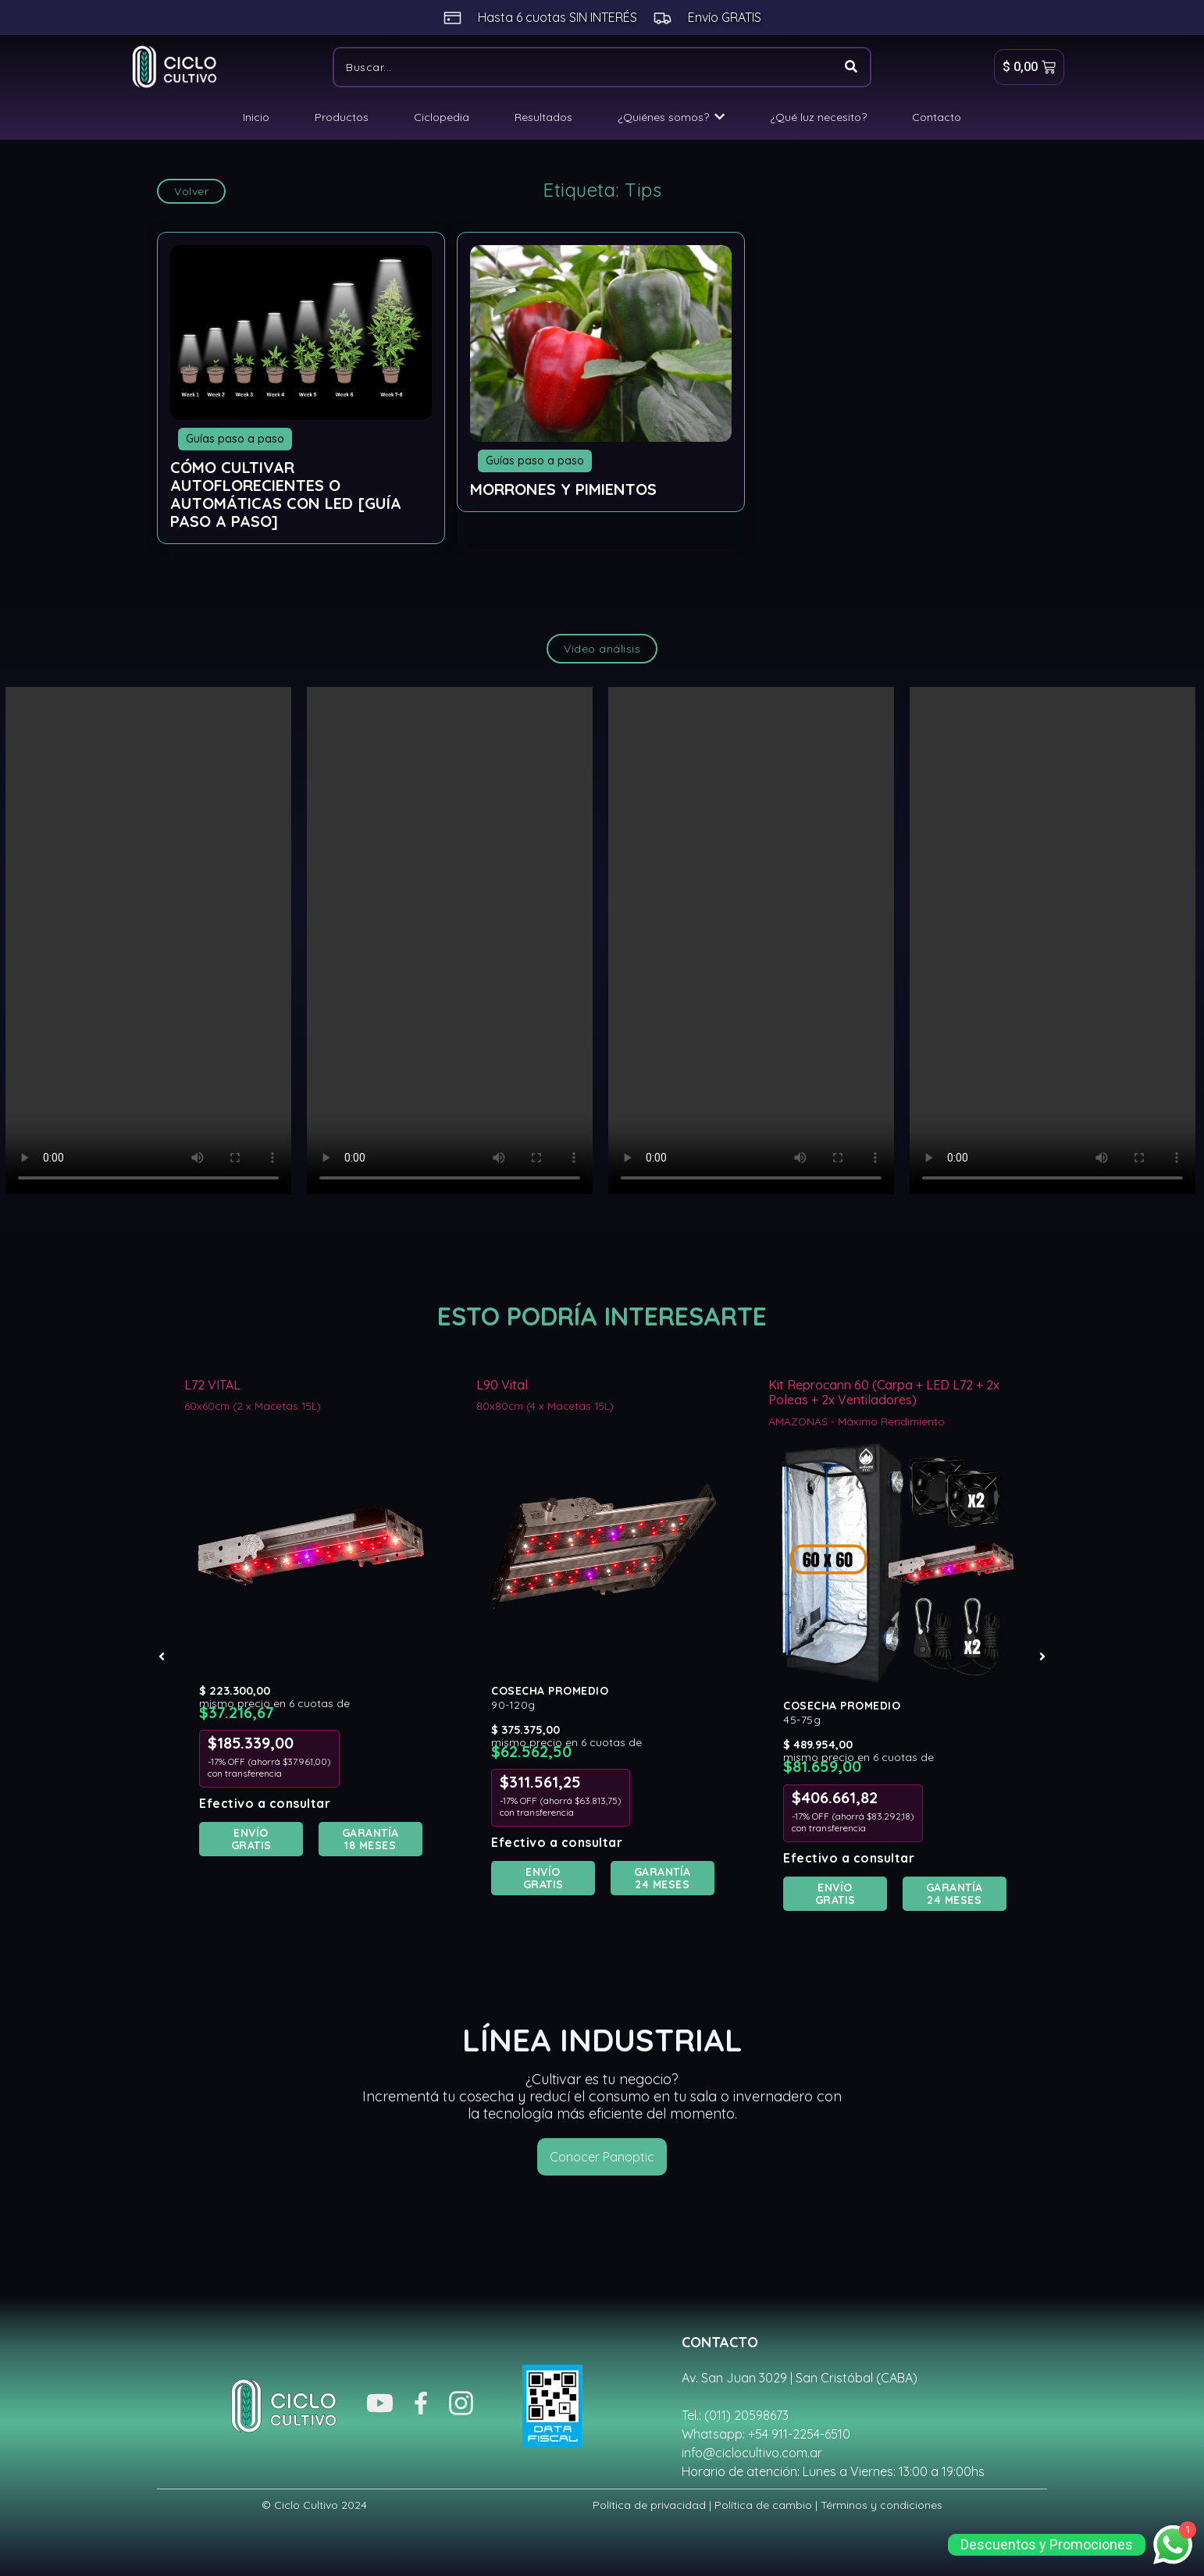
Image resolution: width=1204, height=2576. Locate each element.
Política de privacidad (649, 2505)
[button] (161, 1656)
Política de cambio (763, 2505)
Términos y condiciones (881, 2505)
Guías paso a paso (235, 439)
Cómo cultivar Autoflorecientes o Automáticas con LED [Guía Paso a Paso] (285, 494)
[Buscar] (582, 67)
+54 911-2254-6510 (799, 2434)
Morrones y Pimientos (563, 489)
